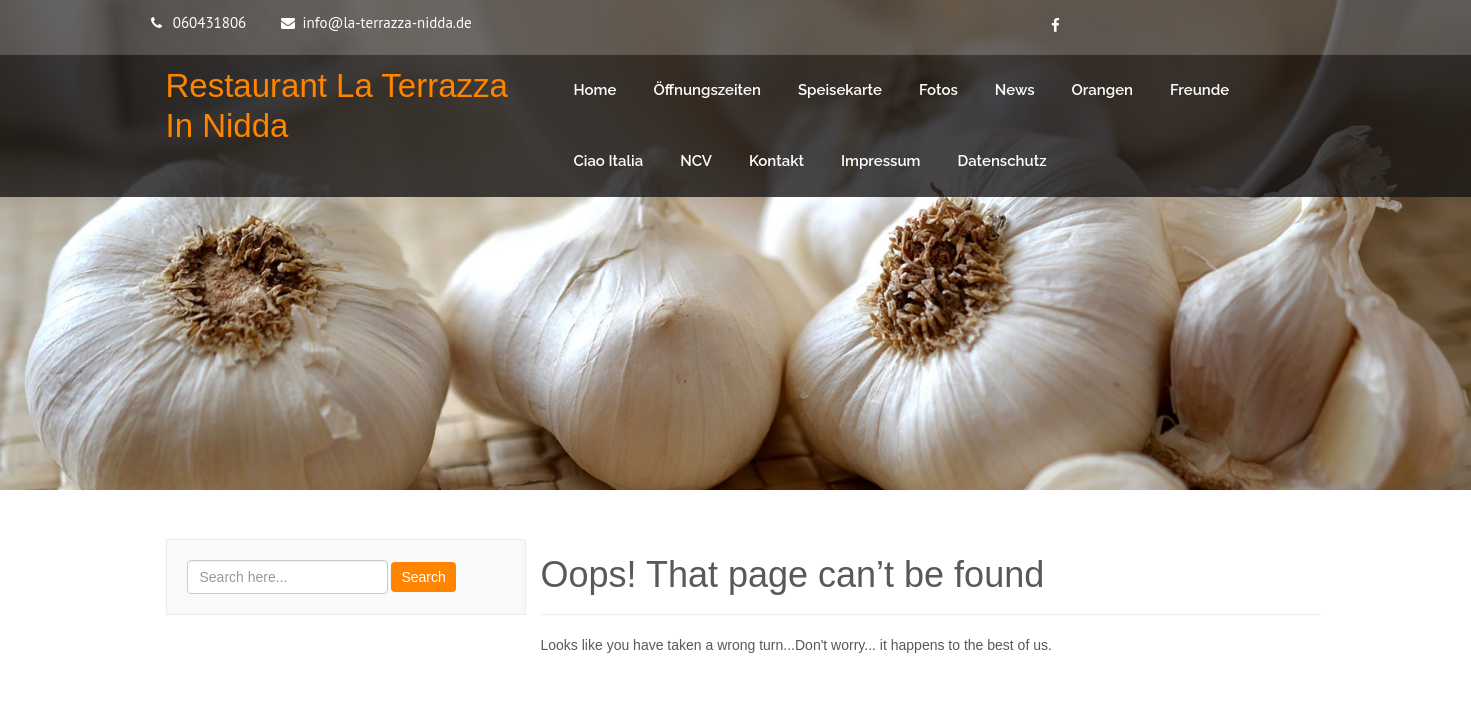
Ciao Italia (609, 161)
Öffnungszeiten (707, 90)
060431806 (210, 22)
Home (595, 90)
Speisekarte (840, 90)
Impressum (881, 161)
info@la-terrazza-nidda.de (387, 22)
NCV (696, 161)
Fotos (938, 90)
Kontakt (776, 161)
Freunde (1199, 90)
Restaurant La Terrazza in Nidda (337, 105)
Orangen (1103, 90)
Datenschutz (1002, 161)
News (1015, 90)
